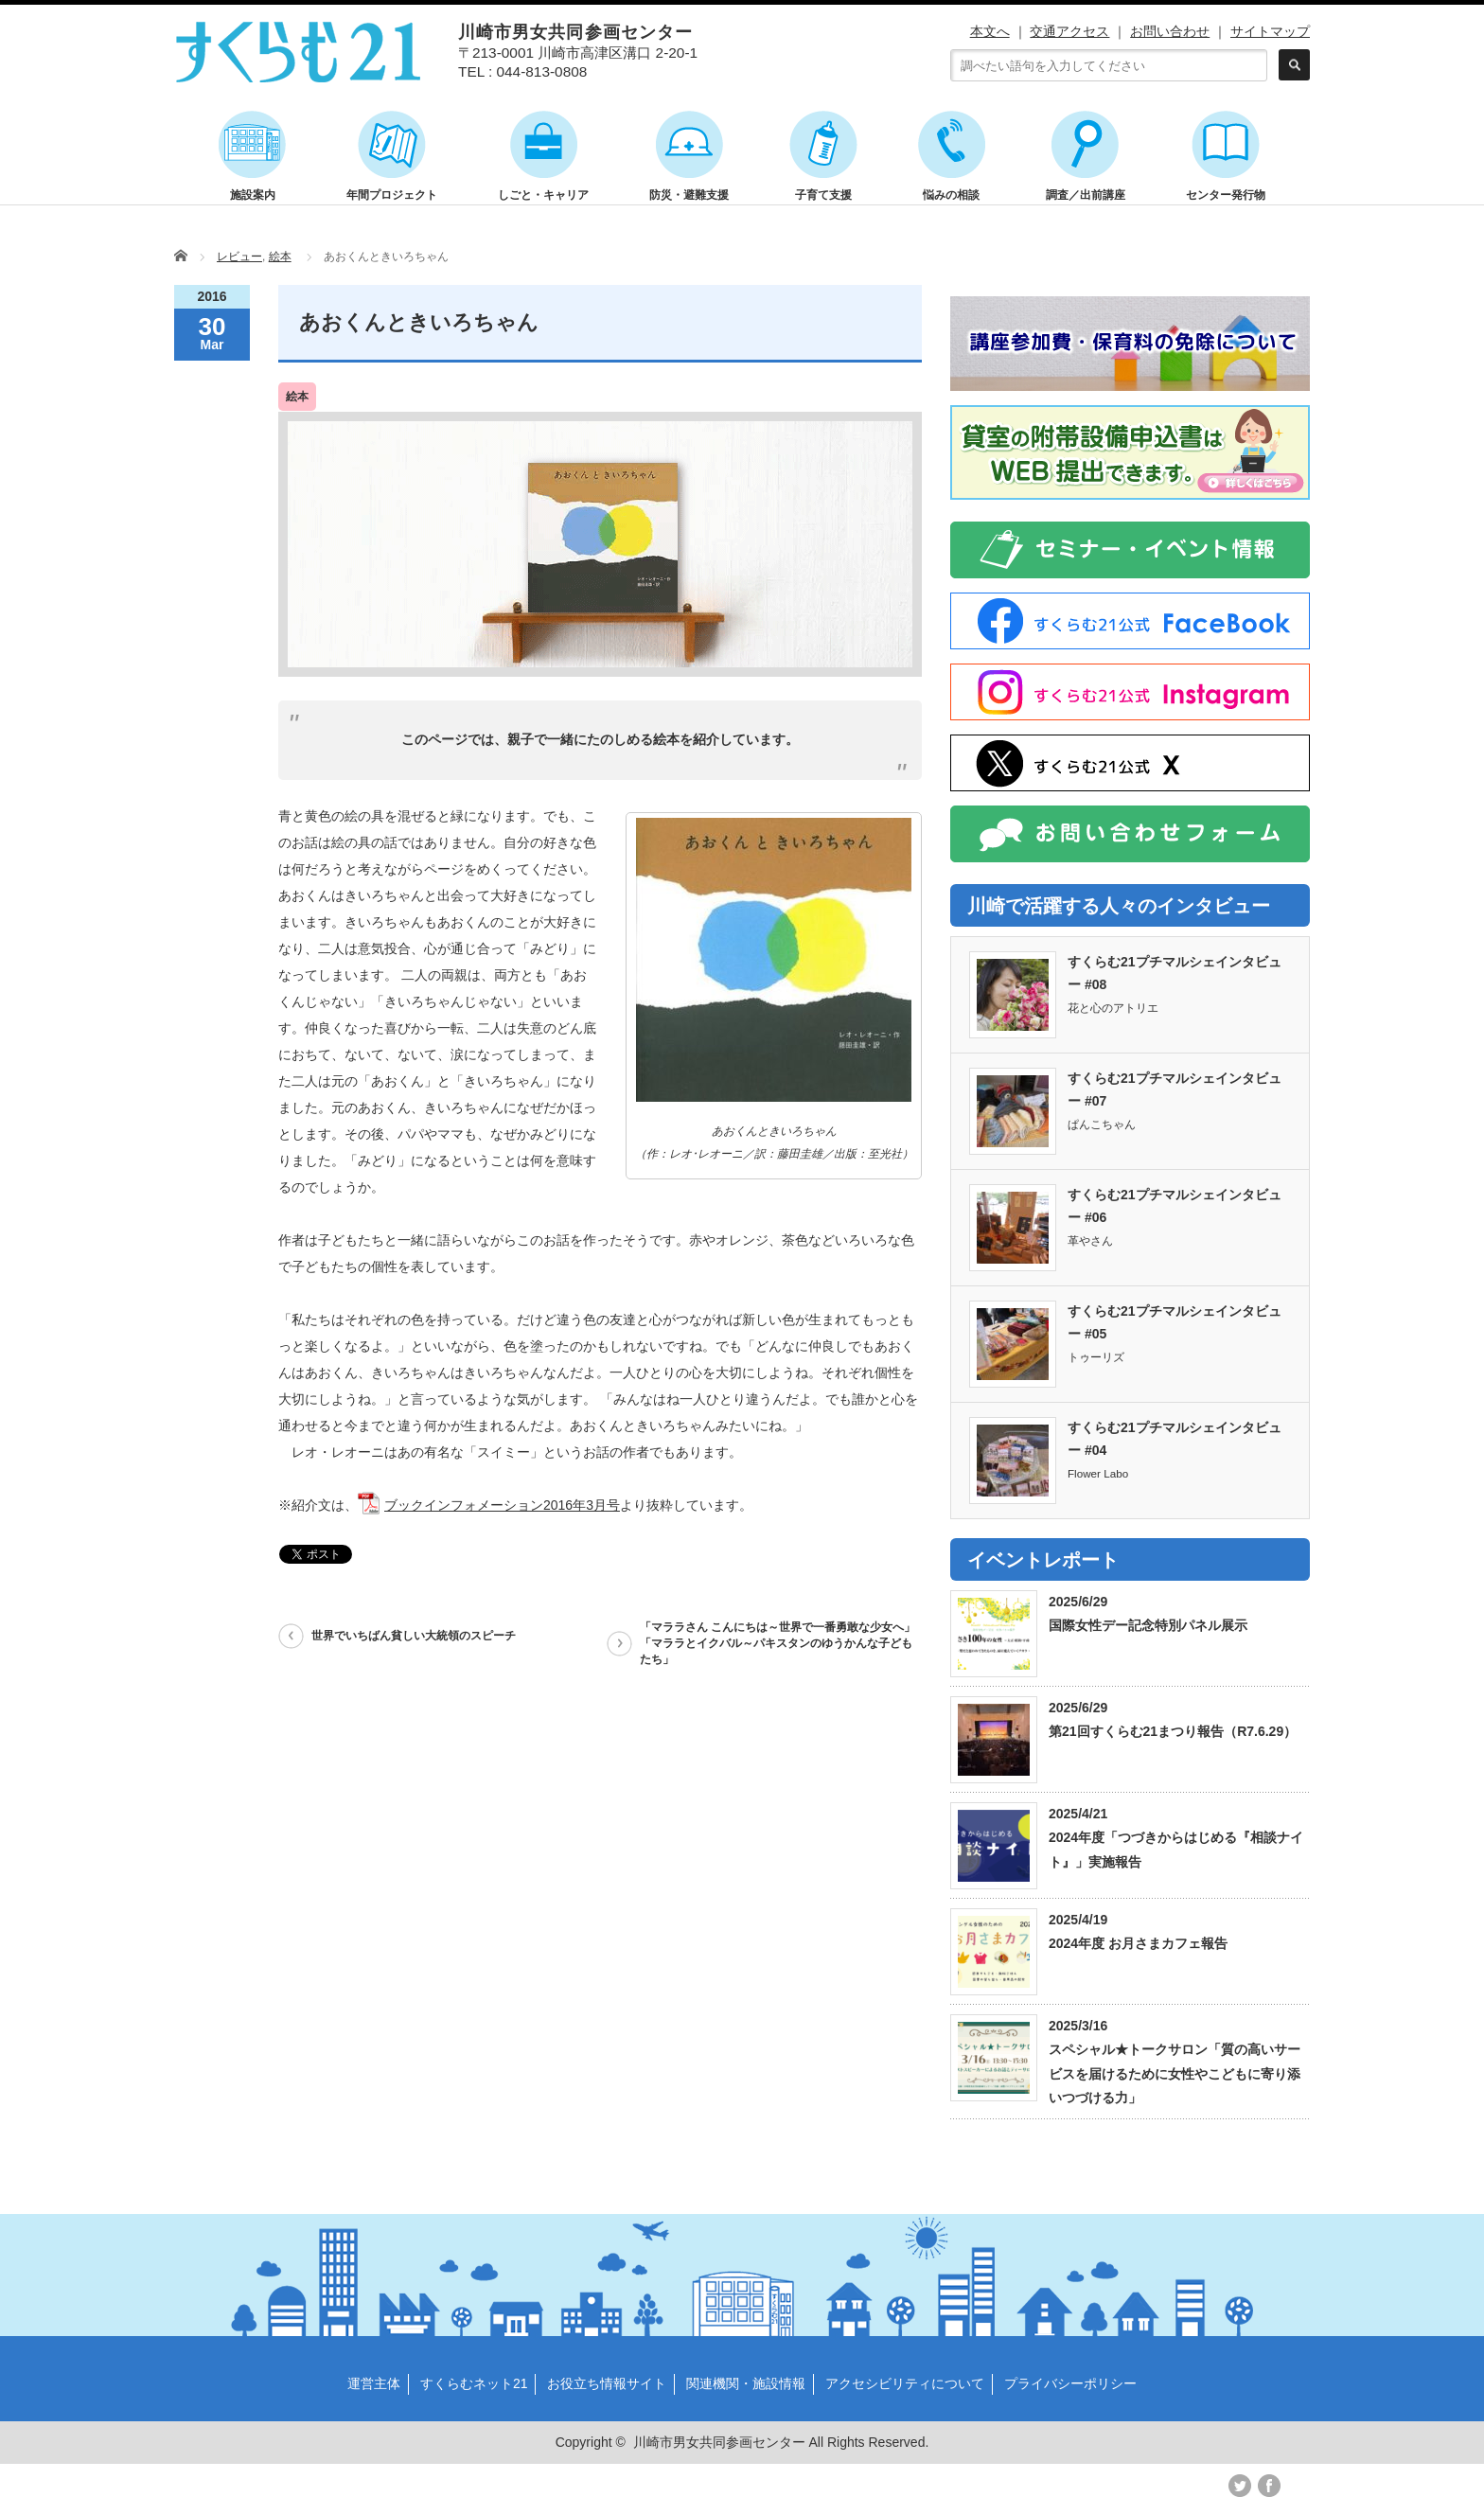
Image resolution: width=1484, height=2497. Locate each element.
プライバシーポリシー (1070, 2383)
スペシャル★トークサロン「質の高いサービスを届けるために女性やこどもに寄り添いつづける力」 (1174, 2073)
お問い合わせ (1170, 31)
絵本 (280, 256)
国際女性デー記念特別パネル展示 (1148, 1625)
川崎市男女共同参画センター (719, 2442)
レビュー (239, 256)
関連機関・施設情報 (745, 2383)
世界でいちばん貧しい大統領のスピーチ (413, 1635)
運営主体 (373, 2383)
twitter (1239, 2485)
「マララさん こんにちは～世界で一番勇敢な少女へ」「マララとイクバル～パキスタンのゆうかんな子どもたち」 (777, 1643)
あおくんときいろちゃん (419, 322)
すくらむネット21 (474, 2383)
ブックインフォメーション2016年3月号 (502, 1505)
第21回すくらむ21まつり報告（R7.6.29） (1173, 1731)
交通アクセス (1069, 31)
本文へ (990, 31)
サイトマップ (1270, 31)
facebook (1269, 2485)
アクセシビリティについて (904, 2383)
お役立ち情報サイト (606, 2383)
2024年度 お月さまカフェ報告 (1138, 1943)
